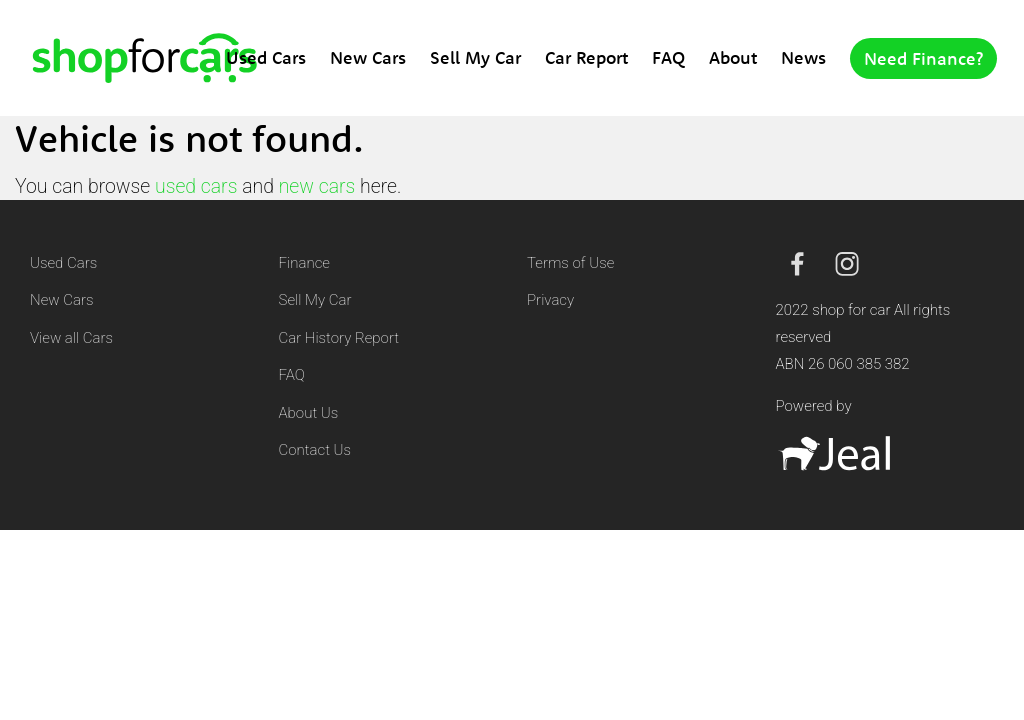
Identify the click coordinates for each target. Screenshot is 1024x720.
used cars (196, 186)
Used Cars (266, 57)
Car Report (586, 57)
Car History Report (339, 338)
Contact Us (315, 450)
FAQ (668, 57)
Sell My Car (475, 57)
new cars (317, 186)
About (733, 57)
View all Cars (71, 338)
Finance (304, 263)
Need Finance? (923, 58)
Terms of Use (570, 263)
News (803, 57)
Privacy (550, 300)
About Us (309, 413)
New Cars (368, 57)
